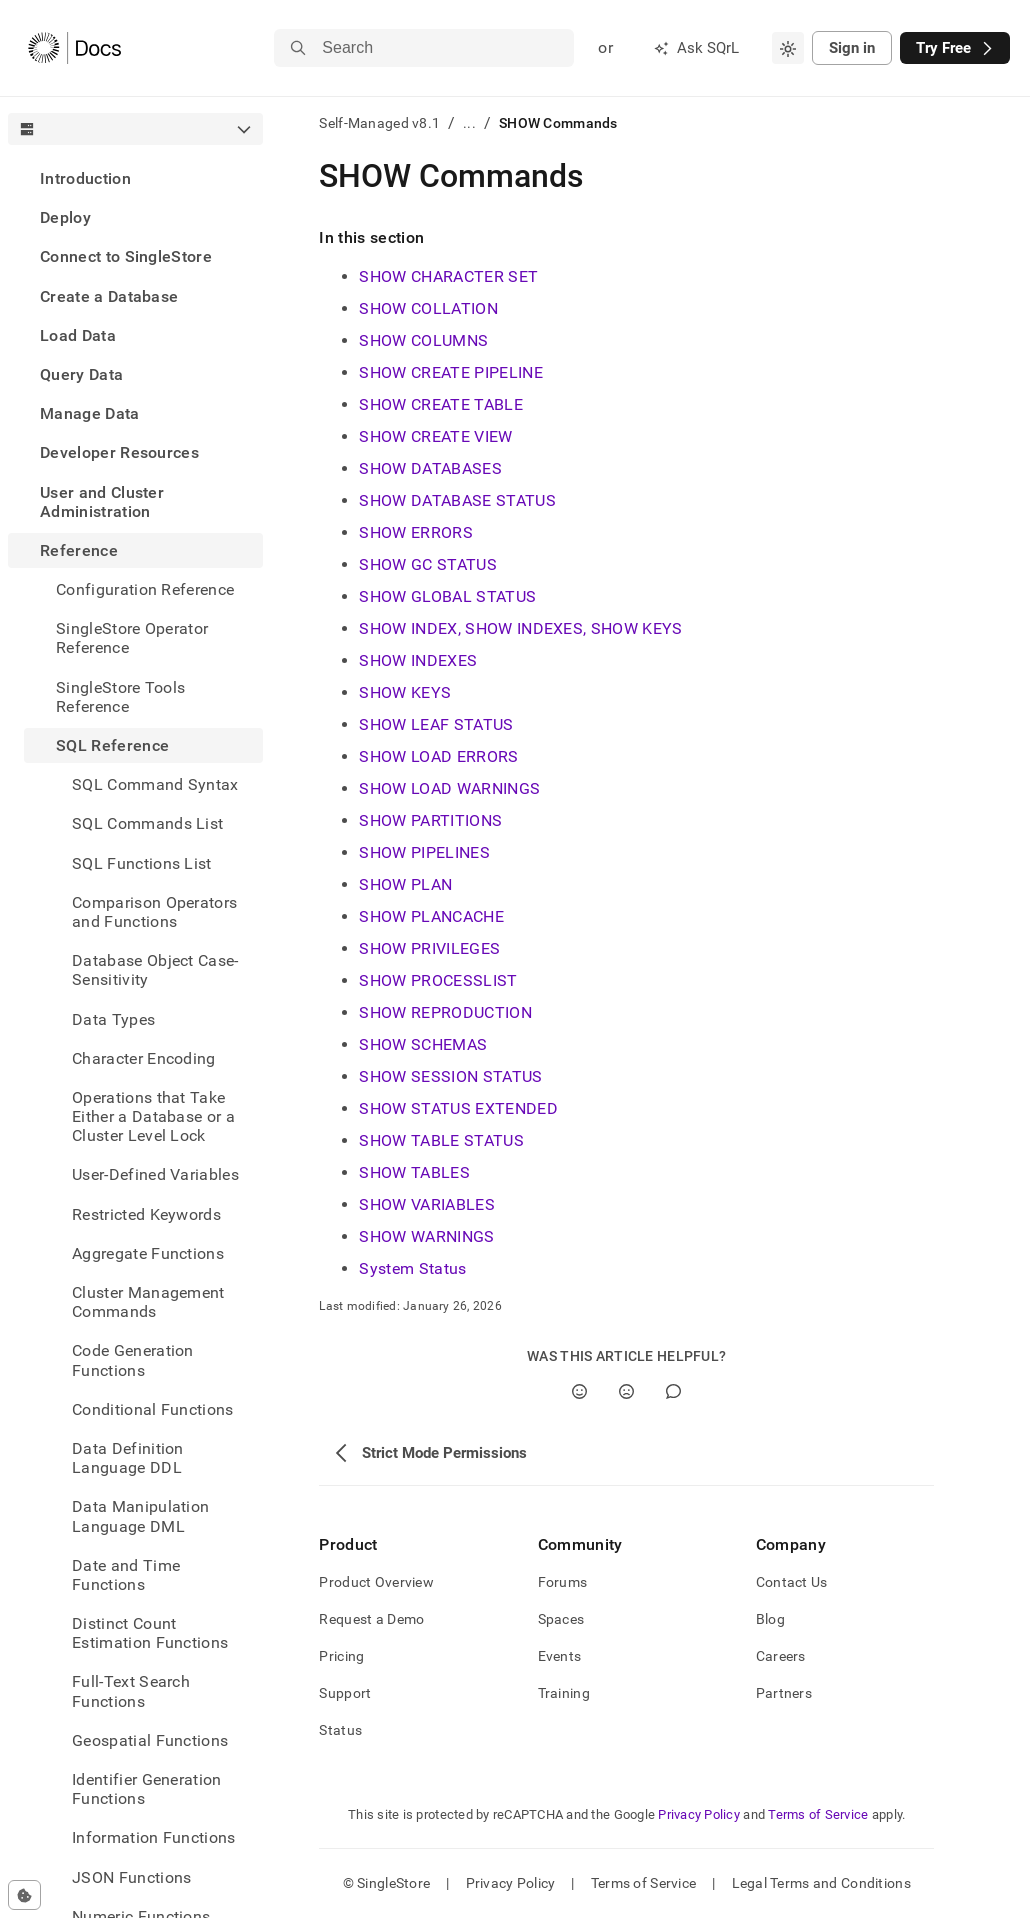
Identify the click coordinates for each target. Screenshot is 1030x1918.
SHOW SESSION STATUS (450, 1076)
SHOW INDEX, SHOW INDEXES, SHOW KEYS (520, 628)
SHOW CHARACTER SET (448, 276)
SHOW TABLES (414, 1172)
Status (340, 1730)
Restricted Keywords (146, 1214)
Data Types (113, 1019)
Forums (563, 1582)
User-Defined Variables (155, 1174)
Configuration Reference (145, 589)
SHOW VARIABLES (426, 1204)
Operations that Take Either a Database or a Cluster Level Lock (153, 1116)
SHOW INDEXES (418, 660)
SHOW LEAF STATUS (436, 724)
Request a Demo (371, 1619)
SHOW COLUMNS (423, 340)
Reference (79, 550)
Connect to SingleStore (126, 256)
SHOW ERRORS (416, 532)
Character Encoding (144, 1058)
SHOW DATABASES (430, 468)
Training (564, 1693)
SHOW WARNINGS (426, 1236)
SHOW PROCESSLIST (438, 980)
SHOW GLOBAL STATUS (447, 596)
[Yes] (579, 1391)
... (469, 123)
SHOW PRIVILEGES (429, 948)
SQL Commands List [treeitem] (147, 823)
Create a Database (109, 296)
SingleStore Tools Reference (120, 697)
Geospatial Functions (150, 1740)
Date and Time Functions (126, 1575)
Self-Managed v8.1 (379, 123)
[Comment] (673, 1391)
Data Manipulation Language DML (140, 1516)
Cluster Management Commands (148, 1302)
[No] (626, 1391)
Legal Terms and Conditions (821, 1883)
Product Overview (376, 1582)
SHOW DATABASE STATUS (457, 500)
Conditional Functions (153, 1409)
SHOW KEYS (405, 692)
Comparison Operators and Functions (154, 912)
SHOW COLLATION (428, 308)
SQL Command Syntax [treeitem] (155, 784)
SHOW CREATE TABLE (440, 404)
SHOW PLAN (405, 884)
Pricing (341, 1656)
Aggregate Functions (148, 1253)
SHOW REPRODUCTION (445, 1012)
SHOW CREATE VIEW (435, 436)
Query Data (81, 374)
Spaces (561, 1619)
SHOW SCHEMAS (423, 1044)
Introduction (85, 178)
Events (560, 1656)
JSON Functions (131, 1877)
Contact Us (792, 1582)
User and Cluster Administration (102, 502)
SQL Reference (112, 745)
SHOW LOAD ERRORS (438, 756)
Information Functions (154, 1837)
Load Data (78, 335)
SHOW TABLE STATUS (441, 1140)
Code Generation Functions (133, 1360)
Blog (770, 1619)
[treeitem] (135, 178)
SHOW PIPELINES (424, 852)
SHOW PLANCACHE (431, 916)
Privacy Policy (699, 1814)
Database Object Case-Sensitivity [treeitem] (155, 970)
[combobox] (788, 48)
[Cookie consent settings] (24, 1895)
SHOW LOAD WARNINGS (449, 788)
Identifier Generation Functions (147, 1789)
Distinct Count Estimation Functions (150, 1633)
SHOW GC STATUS (427, 564)
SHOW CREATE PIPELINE (450, 372)
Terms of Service (818, 1814)
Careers (781, 1656)
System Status (412, 1268)
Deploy (65, 217)
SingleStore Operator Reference (132, 638)
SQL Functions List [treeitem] (142, 863)
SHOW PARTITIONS (430, 820)
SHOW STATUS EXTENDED (458, 1108)
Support (345, 1693)
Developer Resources (119, 452)
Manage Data (90, 413)
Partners (784, 1693)
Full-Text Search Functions (131, 1691)
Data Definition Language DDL (128, 1458)
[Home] (74, 48)
